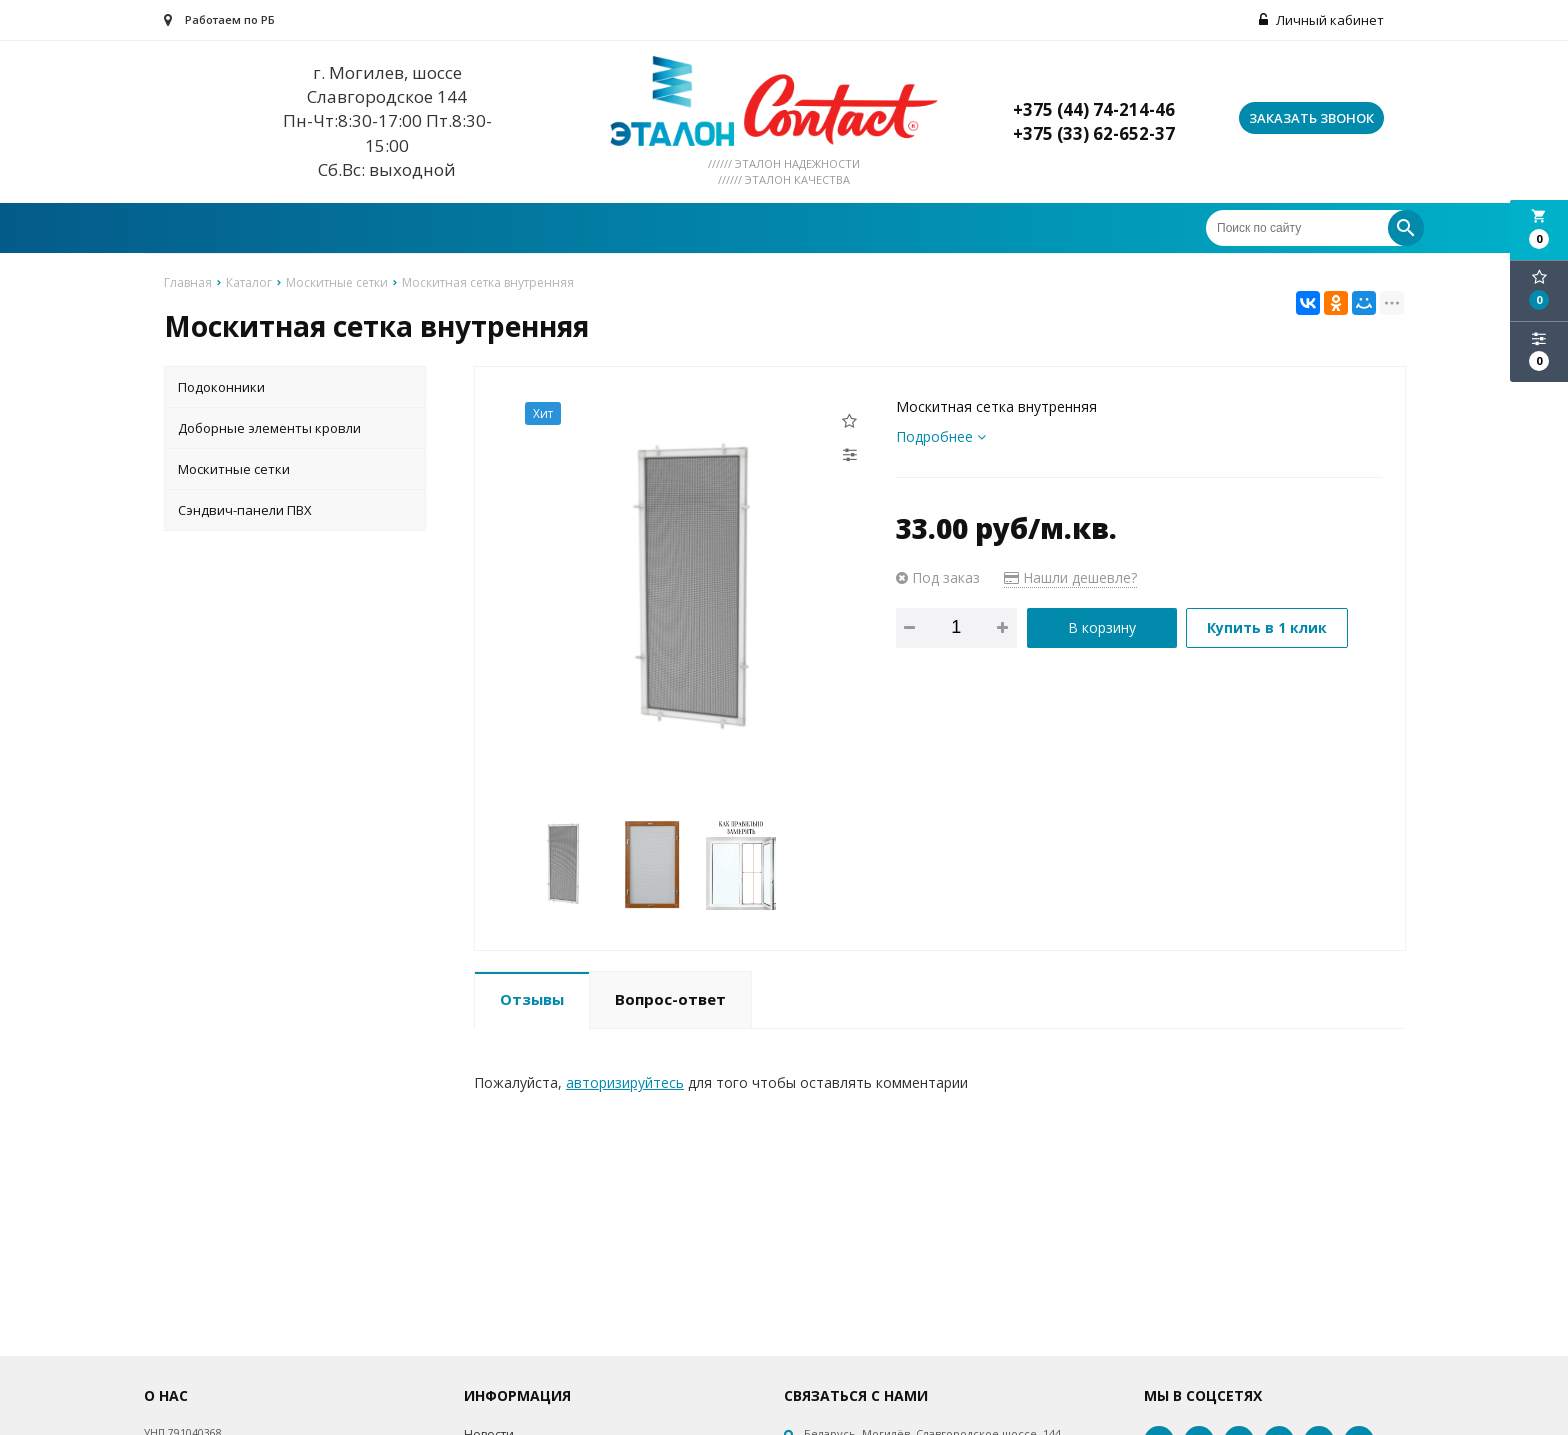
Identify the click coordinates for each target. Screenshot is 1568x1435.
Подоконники (221, 387)
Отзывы (532, 999)
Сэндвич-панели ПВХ (245, 510)
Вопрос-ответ (670, 999)
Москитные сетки (234, 469)
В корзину (1102, 627)
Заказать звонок (1311, 118)
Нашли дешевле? (1070, 577)
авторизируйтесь (625, 1082)
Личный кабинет (1321, 20)
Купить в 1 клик (1267, 627)
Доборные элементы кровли (269, 428)
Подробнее (941, 436)
